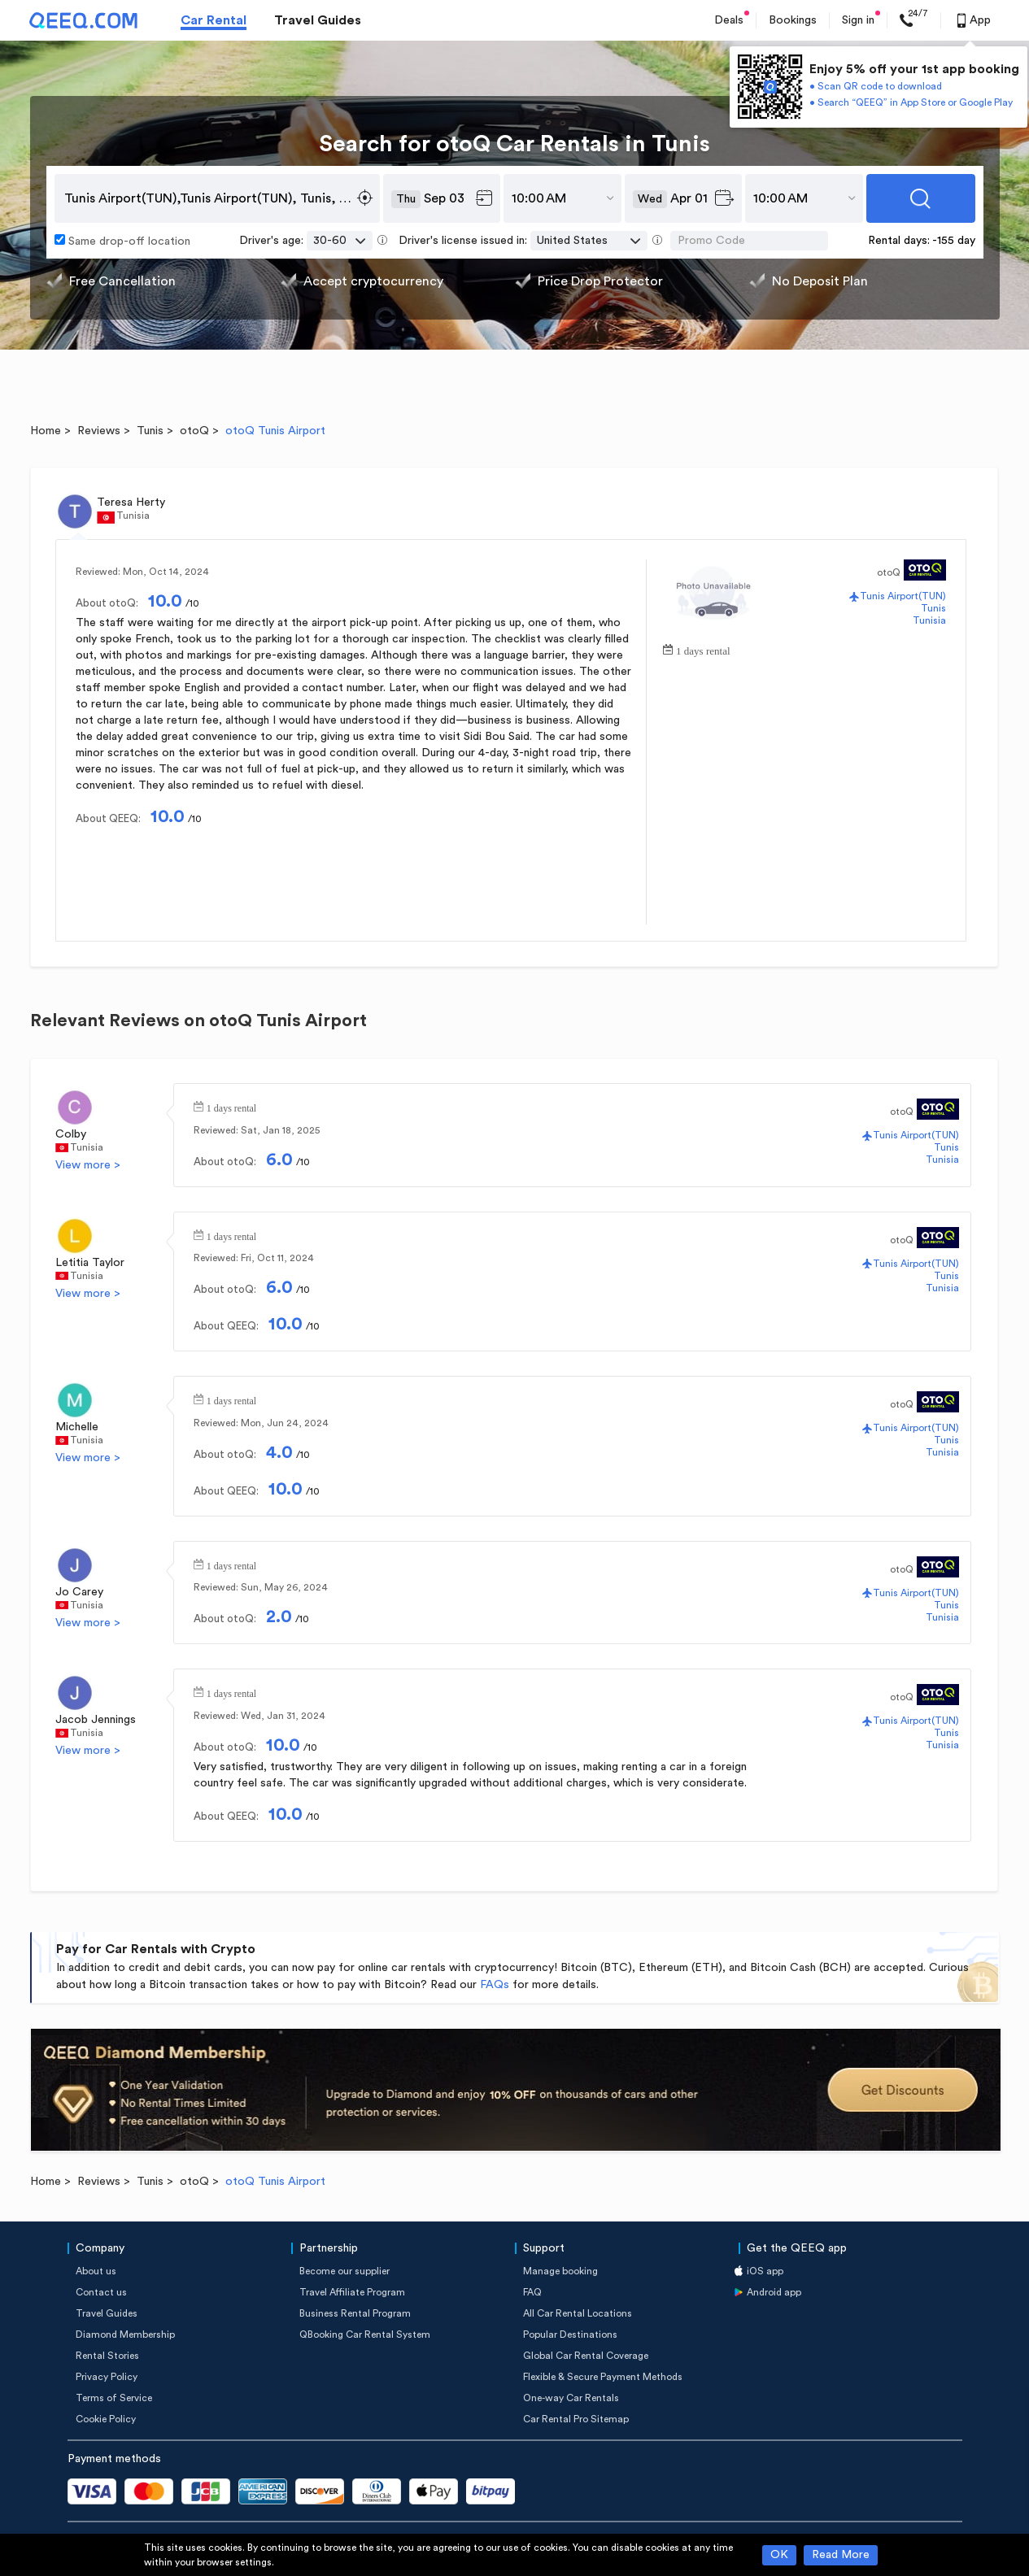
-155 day (953, 240)
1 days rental (703, 649)
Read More (841, 2555)
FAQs (494, 1985)
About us (96, 2271)
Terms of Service (114, 2398)
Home (45, 431)
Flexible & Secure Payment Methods (602, 2377)
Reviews (98, 431)
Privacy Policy (106, 2377)
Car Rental (213, 20)
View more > (87, 1165)
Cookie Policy (106, 2419)
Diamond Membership (125, 2334)
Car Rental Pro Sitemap (576, 2419)
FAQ (532, 2292)
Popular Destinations (570, 2334)
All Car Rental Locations (577, 2313)
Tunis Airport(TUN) (903, 596)
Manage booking (560, 2271)
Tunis (150, 431)
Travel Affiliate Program (352, 2292)
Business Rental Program (355, 2313)
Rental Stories (107, 2356)
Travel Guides (317, 20)
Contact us (101, 2292)
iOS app (765, 2271)
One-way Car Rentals (571, 2398)
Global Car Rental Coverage (585, 2356)
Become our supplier (344, 2271)
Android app (774, 2292)
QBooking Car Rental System (364, 2334)
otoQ (194, 431)
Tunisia (929, 620)
